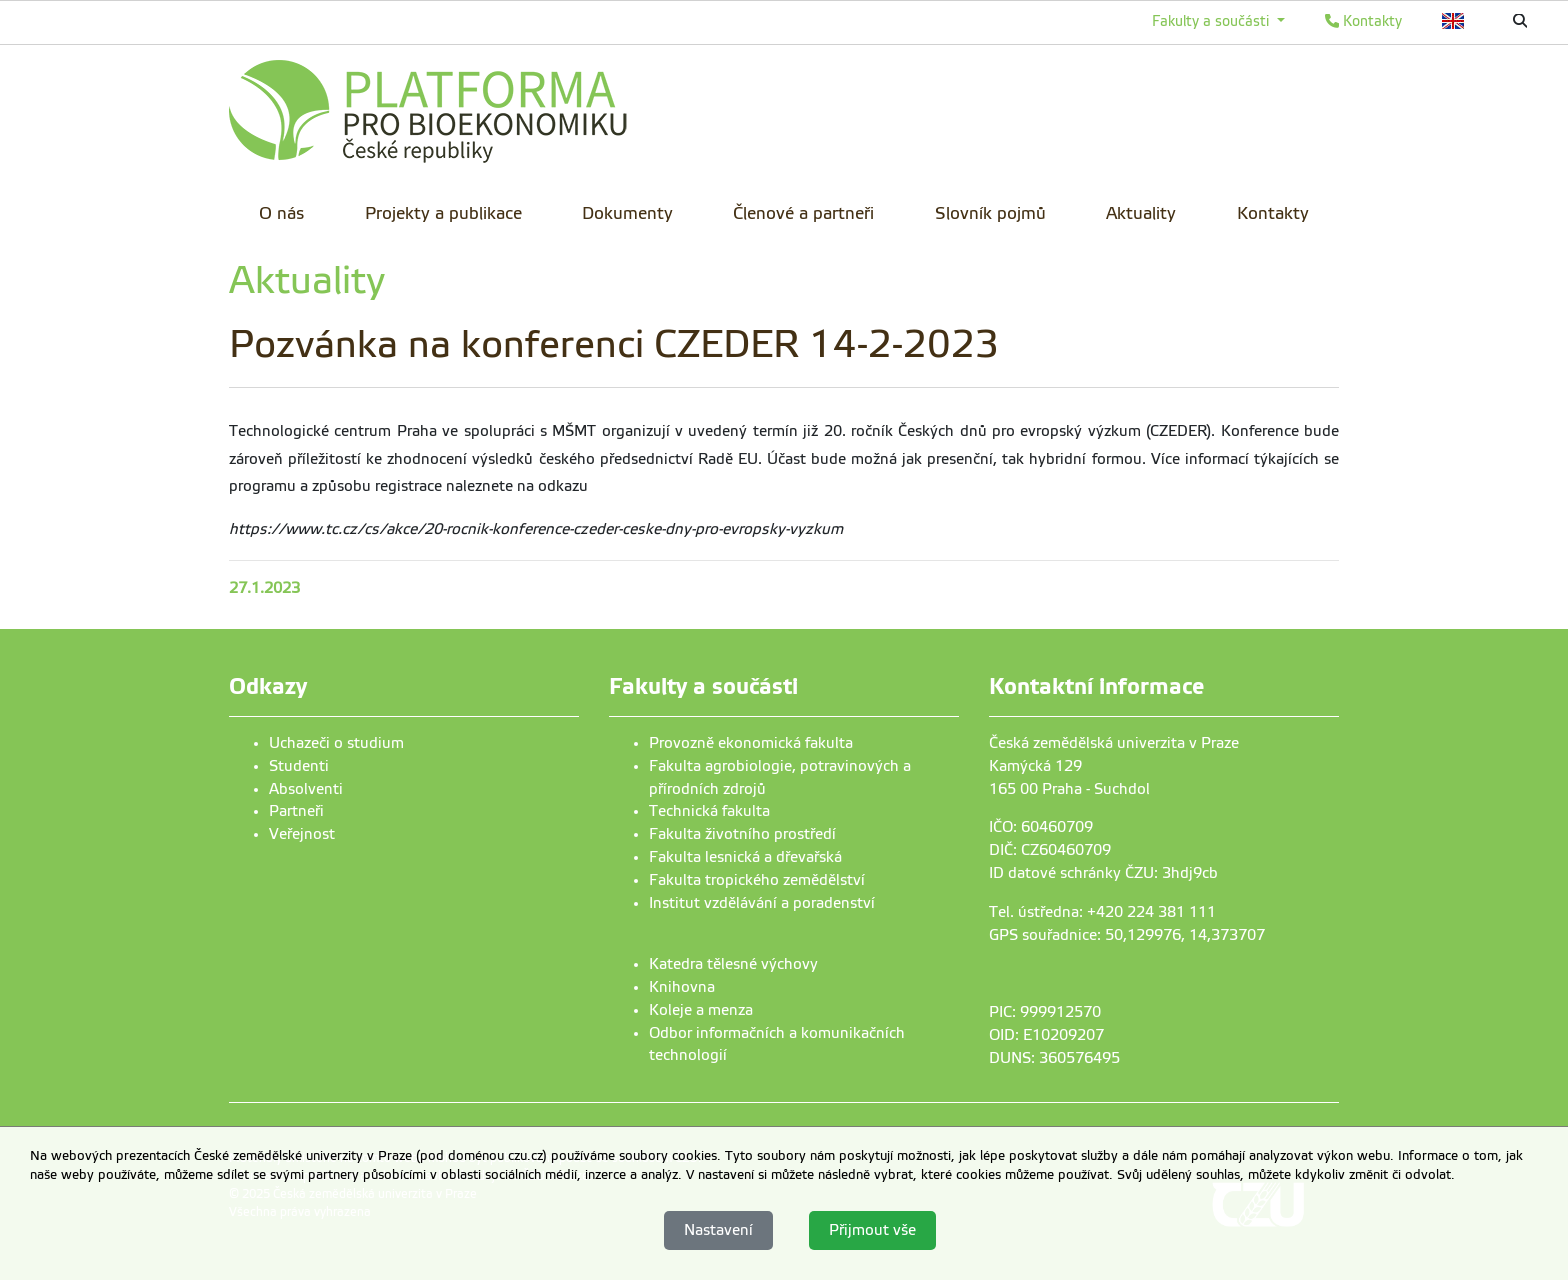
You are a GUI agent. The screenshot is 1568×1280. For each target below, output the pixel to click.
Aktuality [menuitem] (1141, 213)
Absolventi (306, 789)
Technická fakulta (709, 811)
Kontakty (1363, 21)
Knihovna (682, 987)
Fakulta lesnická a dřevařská (745, 857)
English (1453, 21)
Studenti (299, 766)
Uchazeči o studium (336, 743)
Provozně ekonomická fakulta (751, 743)
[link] (429, 115)
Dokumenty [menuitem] (627, 213)
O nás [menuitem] (281, 213)
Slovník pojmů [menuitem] (990, 213)
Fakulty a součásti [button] (1212, 21)
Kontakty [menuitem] (1273, 213)
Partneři (296, 811)
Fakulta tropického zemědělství (757, 880)
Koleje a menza (701, 1010)
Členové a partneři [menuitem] (803, 213)
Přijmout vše (872, 1230)
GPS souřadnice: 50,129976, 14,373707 (1127, 935)
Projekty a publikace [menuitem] (443, 213)
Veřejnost (302, 834)
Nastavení (718, 1230)
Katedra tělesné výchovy (733, 964)
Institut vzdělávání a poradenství (762, 903)
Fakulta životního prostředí (742, 834)
